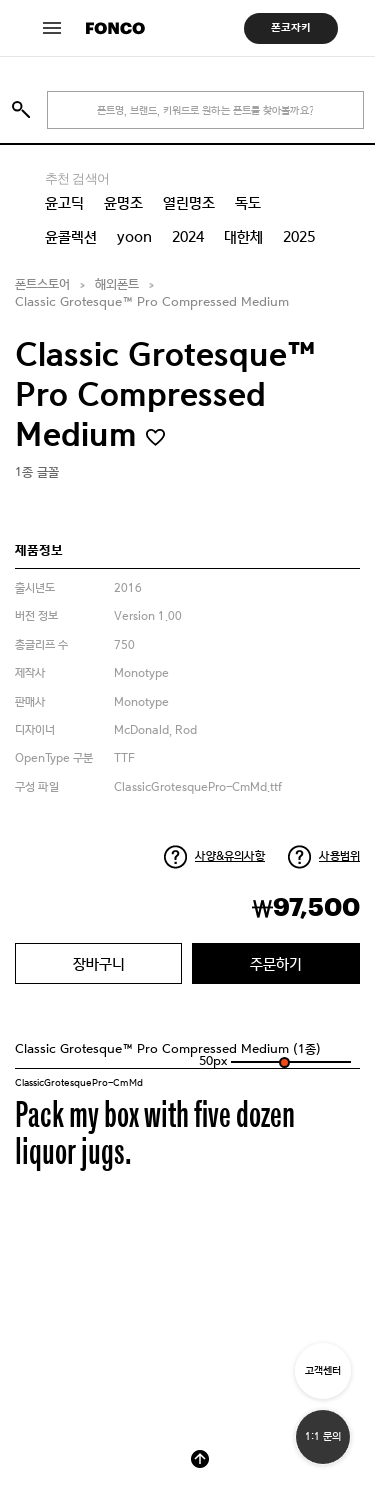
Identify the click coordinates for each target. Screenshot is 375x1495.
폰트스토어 (42, 284)
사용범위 (339, 856)
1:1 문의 (323, 1436)
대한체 (243, 237)
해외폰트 (117, 284)
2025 (299, 237)
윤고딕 (64, 203)
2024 (188, 237)
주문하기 (276, 963)
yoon (134, 237)
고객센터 (323, 1370)
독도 (248, 203)
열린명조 (189, 203)
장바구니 (99, 963)
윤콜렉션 (71, 237)
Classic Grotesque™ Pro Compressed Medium (152, 302)
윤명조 (123, 203)
